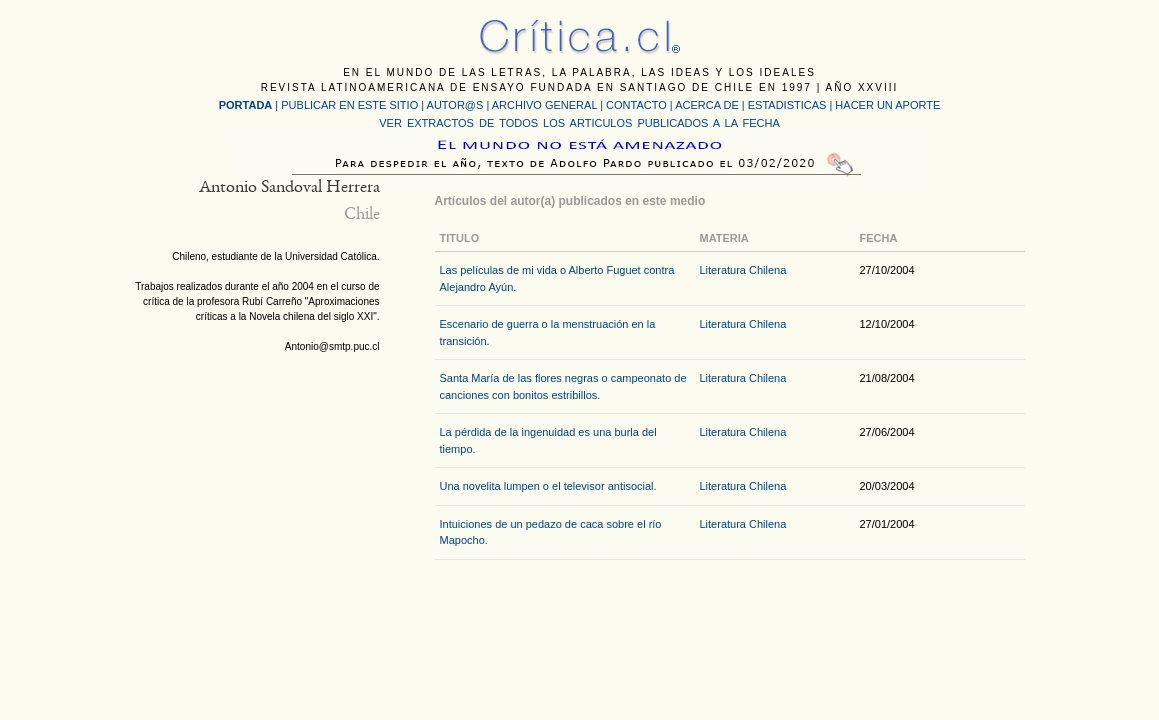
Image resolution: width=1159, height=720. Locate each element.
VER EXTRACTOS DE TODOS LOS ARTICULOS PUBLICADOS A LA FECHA (579, 123)
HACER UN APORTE (887, 105)
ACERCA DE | (711, 105)
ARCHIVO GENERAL (544, 105)
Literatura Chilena (743, 270)
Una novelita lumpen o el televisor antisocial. (548, 486)
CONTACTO (636, 105)
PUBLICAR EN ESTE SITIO (349, 105)
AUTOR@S (457, 105)
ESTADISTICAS (787, 105)
